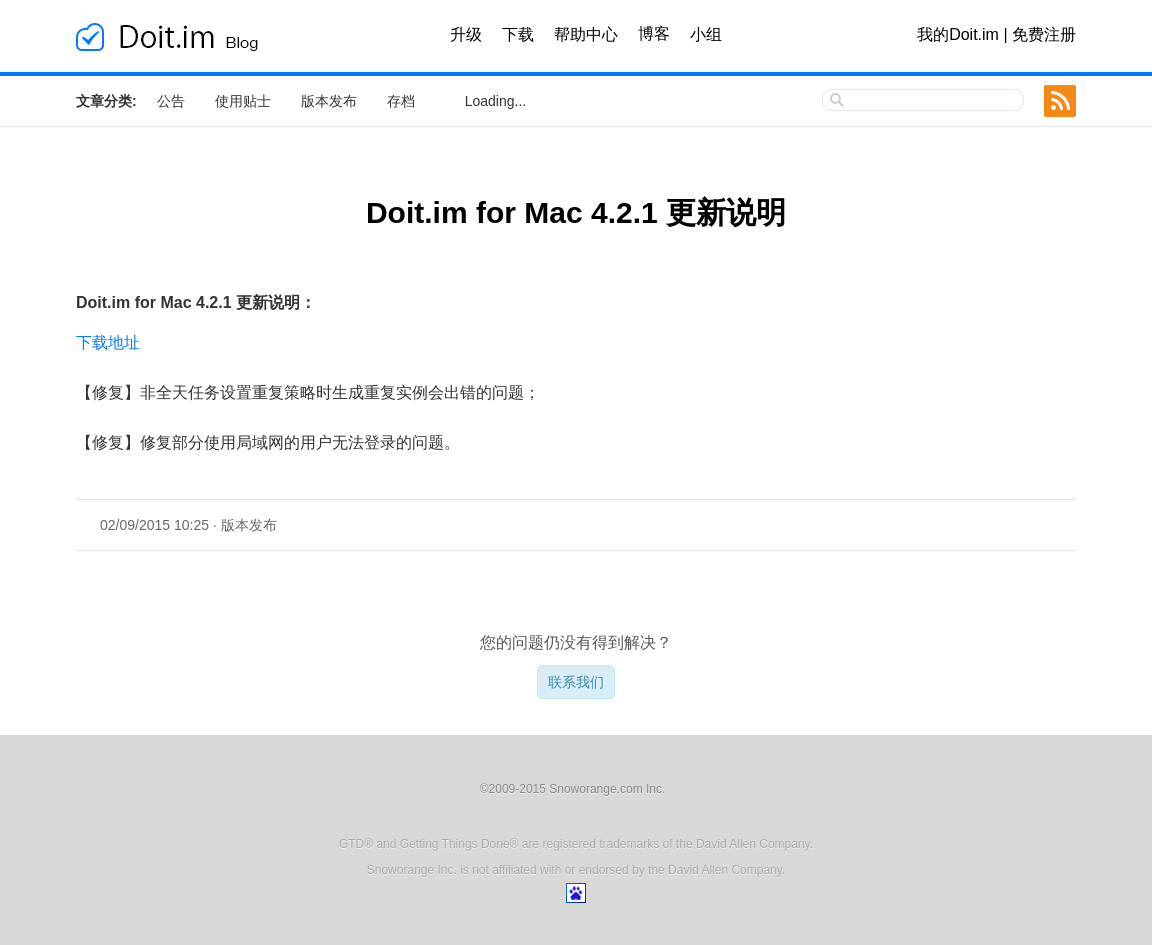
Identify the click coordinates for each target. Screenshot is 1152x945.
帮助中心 (586, 34)
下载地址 (108, 342)
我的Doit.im (958, 34)
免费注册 (1044, 34)
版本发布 (249, 525)
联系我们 (576, 682)
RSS (1060, 101)
